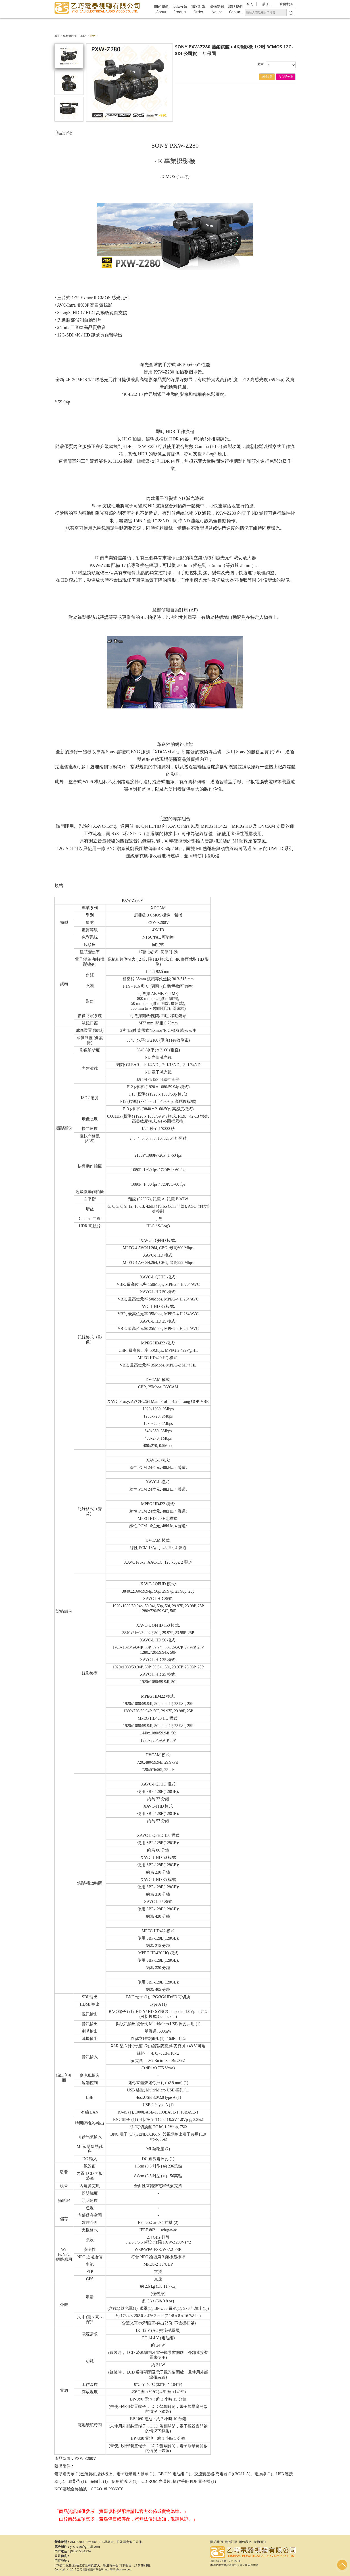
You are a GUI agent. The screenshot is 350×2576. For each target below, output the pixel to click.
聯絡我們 (245, 2542)
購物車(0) (286, 4)
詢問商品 (267, 76)
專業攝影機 (69, 36)
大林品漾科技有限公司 (234, 2565)
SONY (83, 36)
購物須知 (260, 2542)
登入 (250, 4)
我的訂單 (231, 2542)
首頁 (57, 36)
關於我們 (216, 2542)
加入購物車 (286, 76)
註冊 (265, 4)
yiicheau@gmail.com (85, 2546)
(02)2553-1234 (80, 2551)
